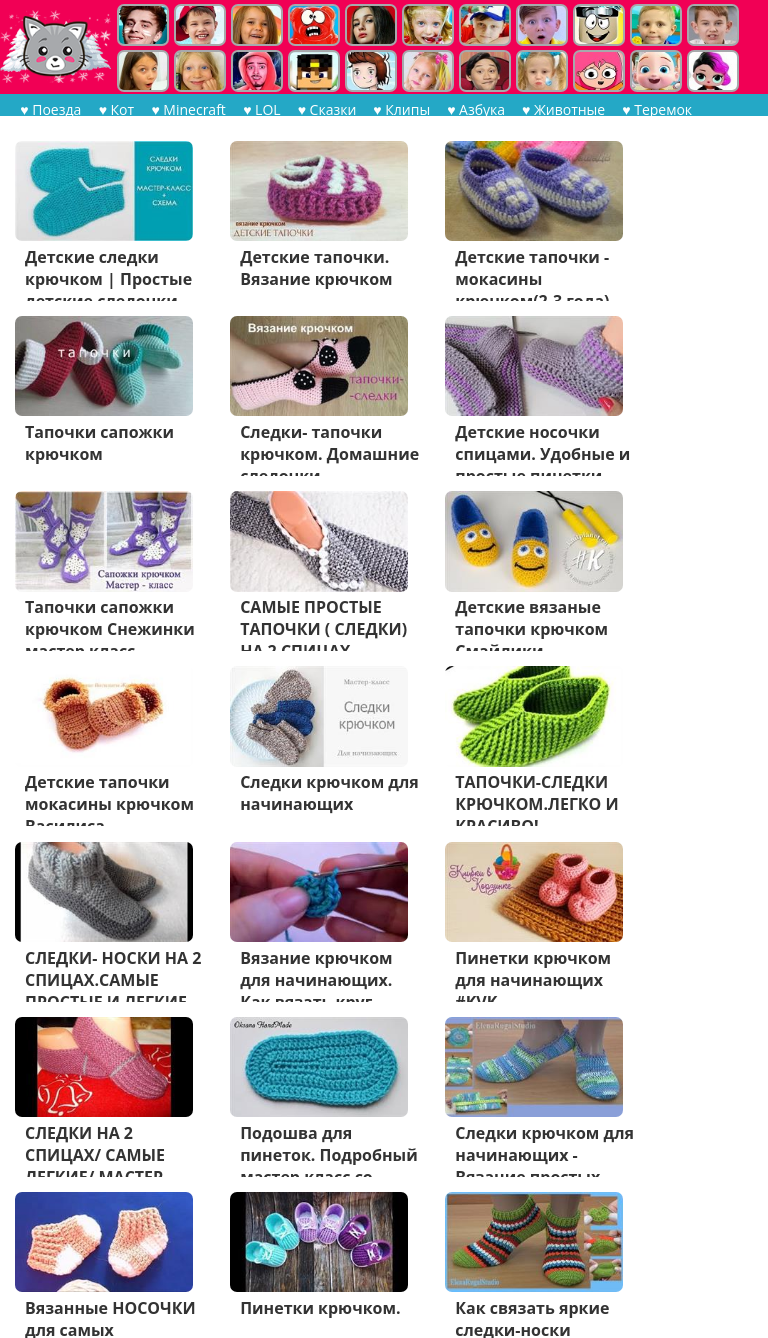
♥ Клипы (400, 109)
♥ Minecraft (188, 109)
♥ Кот (116, 109)
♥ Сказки (325, 109)
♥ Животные (562, 109)
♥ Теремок (656, 109)
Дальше (147, 1255)
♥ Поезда (50, 109)
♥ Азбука (475, 109)
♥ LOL (260, 109)
